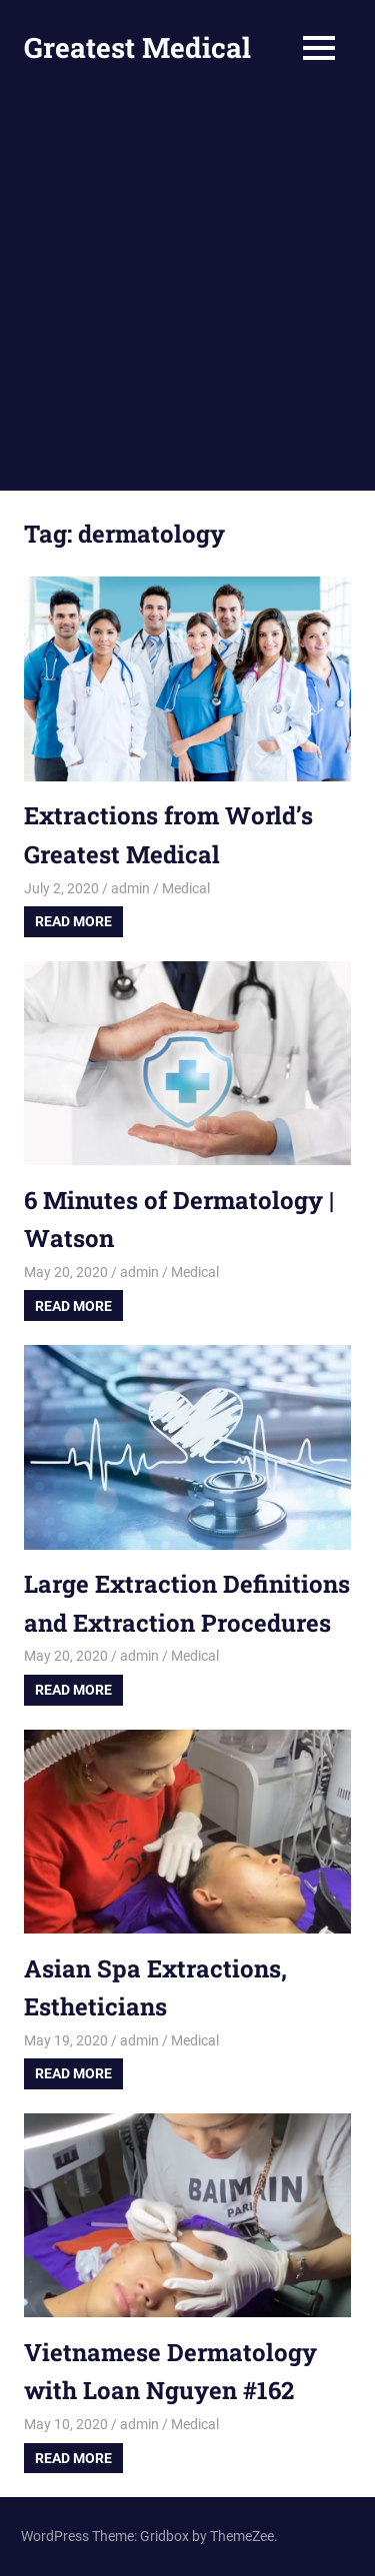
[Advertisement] (187, 293)
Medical (186, 888)
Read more (73, 921)
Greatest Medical (137, 47)
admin (130, 888)
